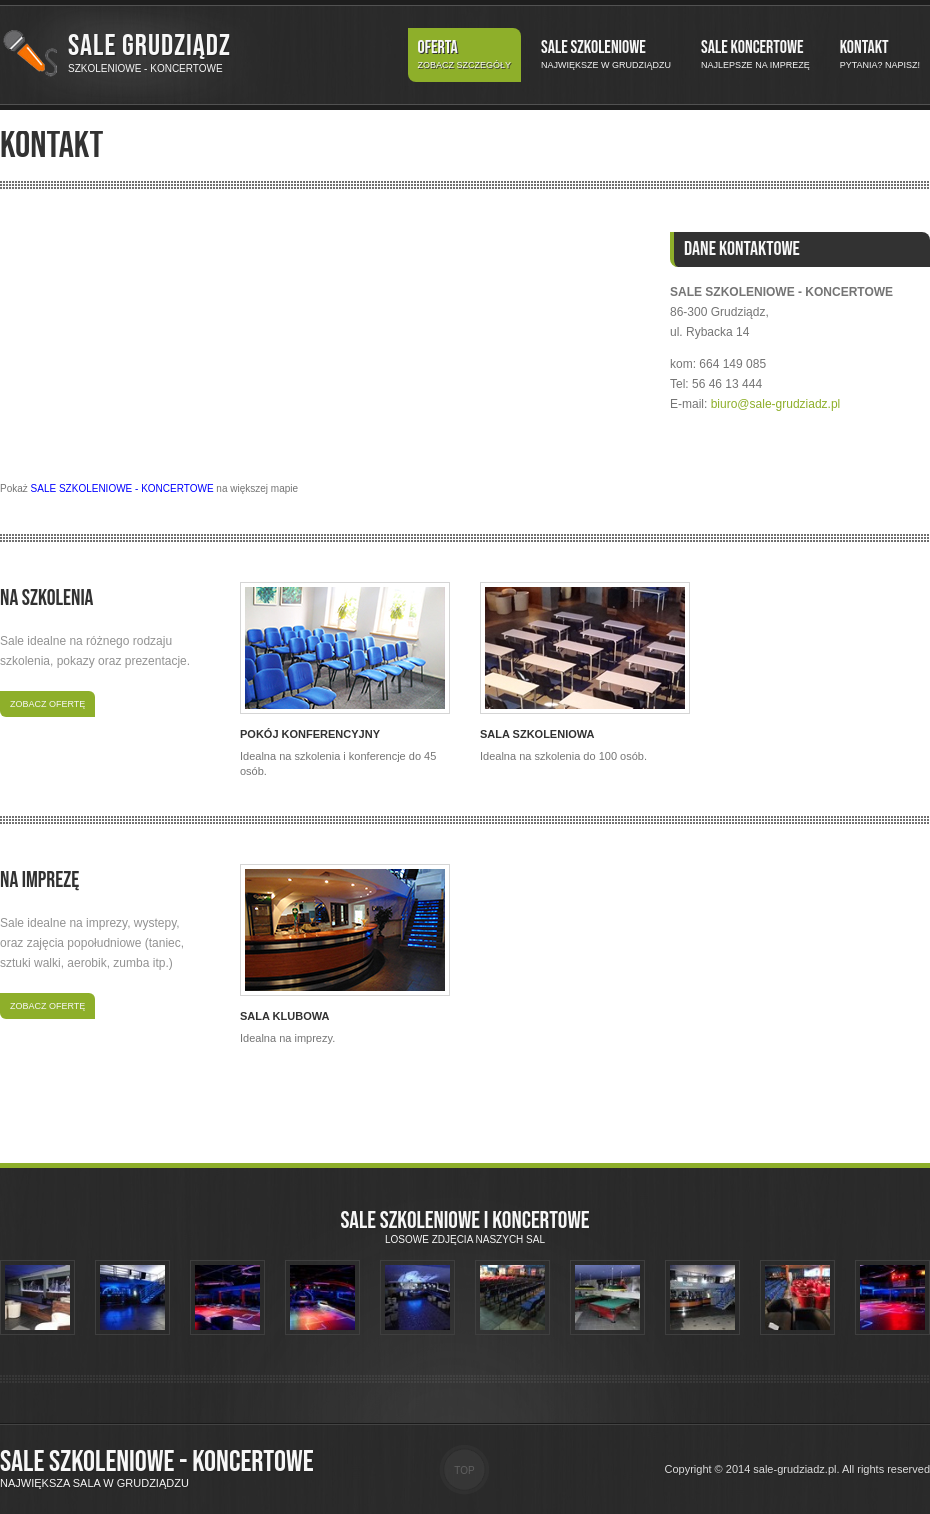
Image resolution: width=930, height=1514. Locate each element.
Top (464, 1470)
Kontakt (880, 54)
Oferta (465, 54)
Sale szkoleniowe (606, 54)
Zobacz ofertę (47, 704)
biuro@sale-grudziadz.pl (776, 404)
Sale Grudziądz (149, 46)
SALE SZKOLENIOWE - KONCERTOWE (122, 488)
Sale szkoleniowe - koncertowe (157, 1462)
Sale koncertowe (755, 54)
